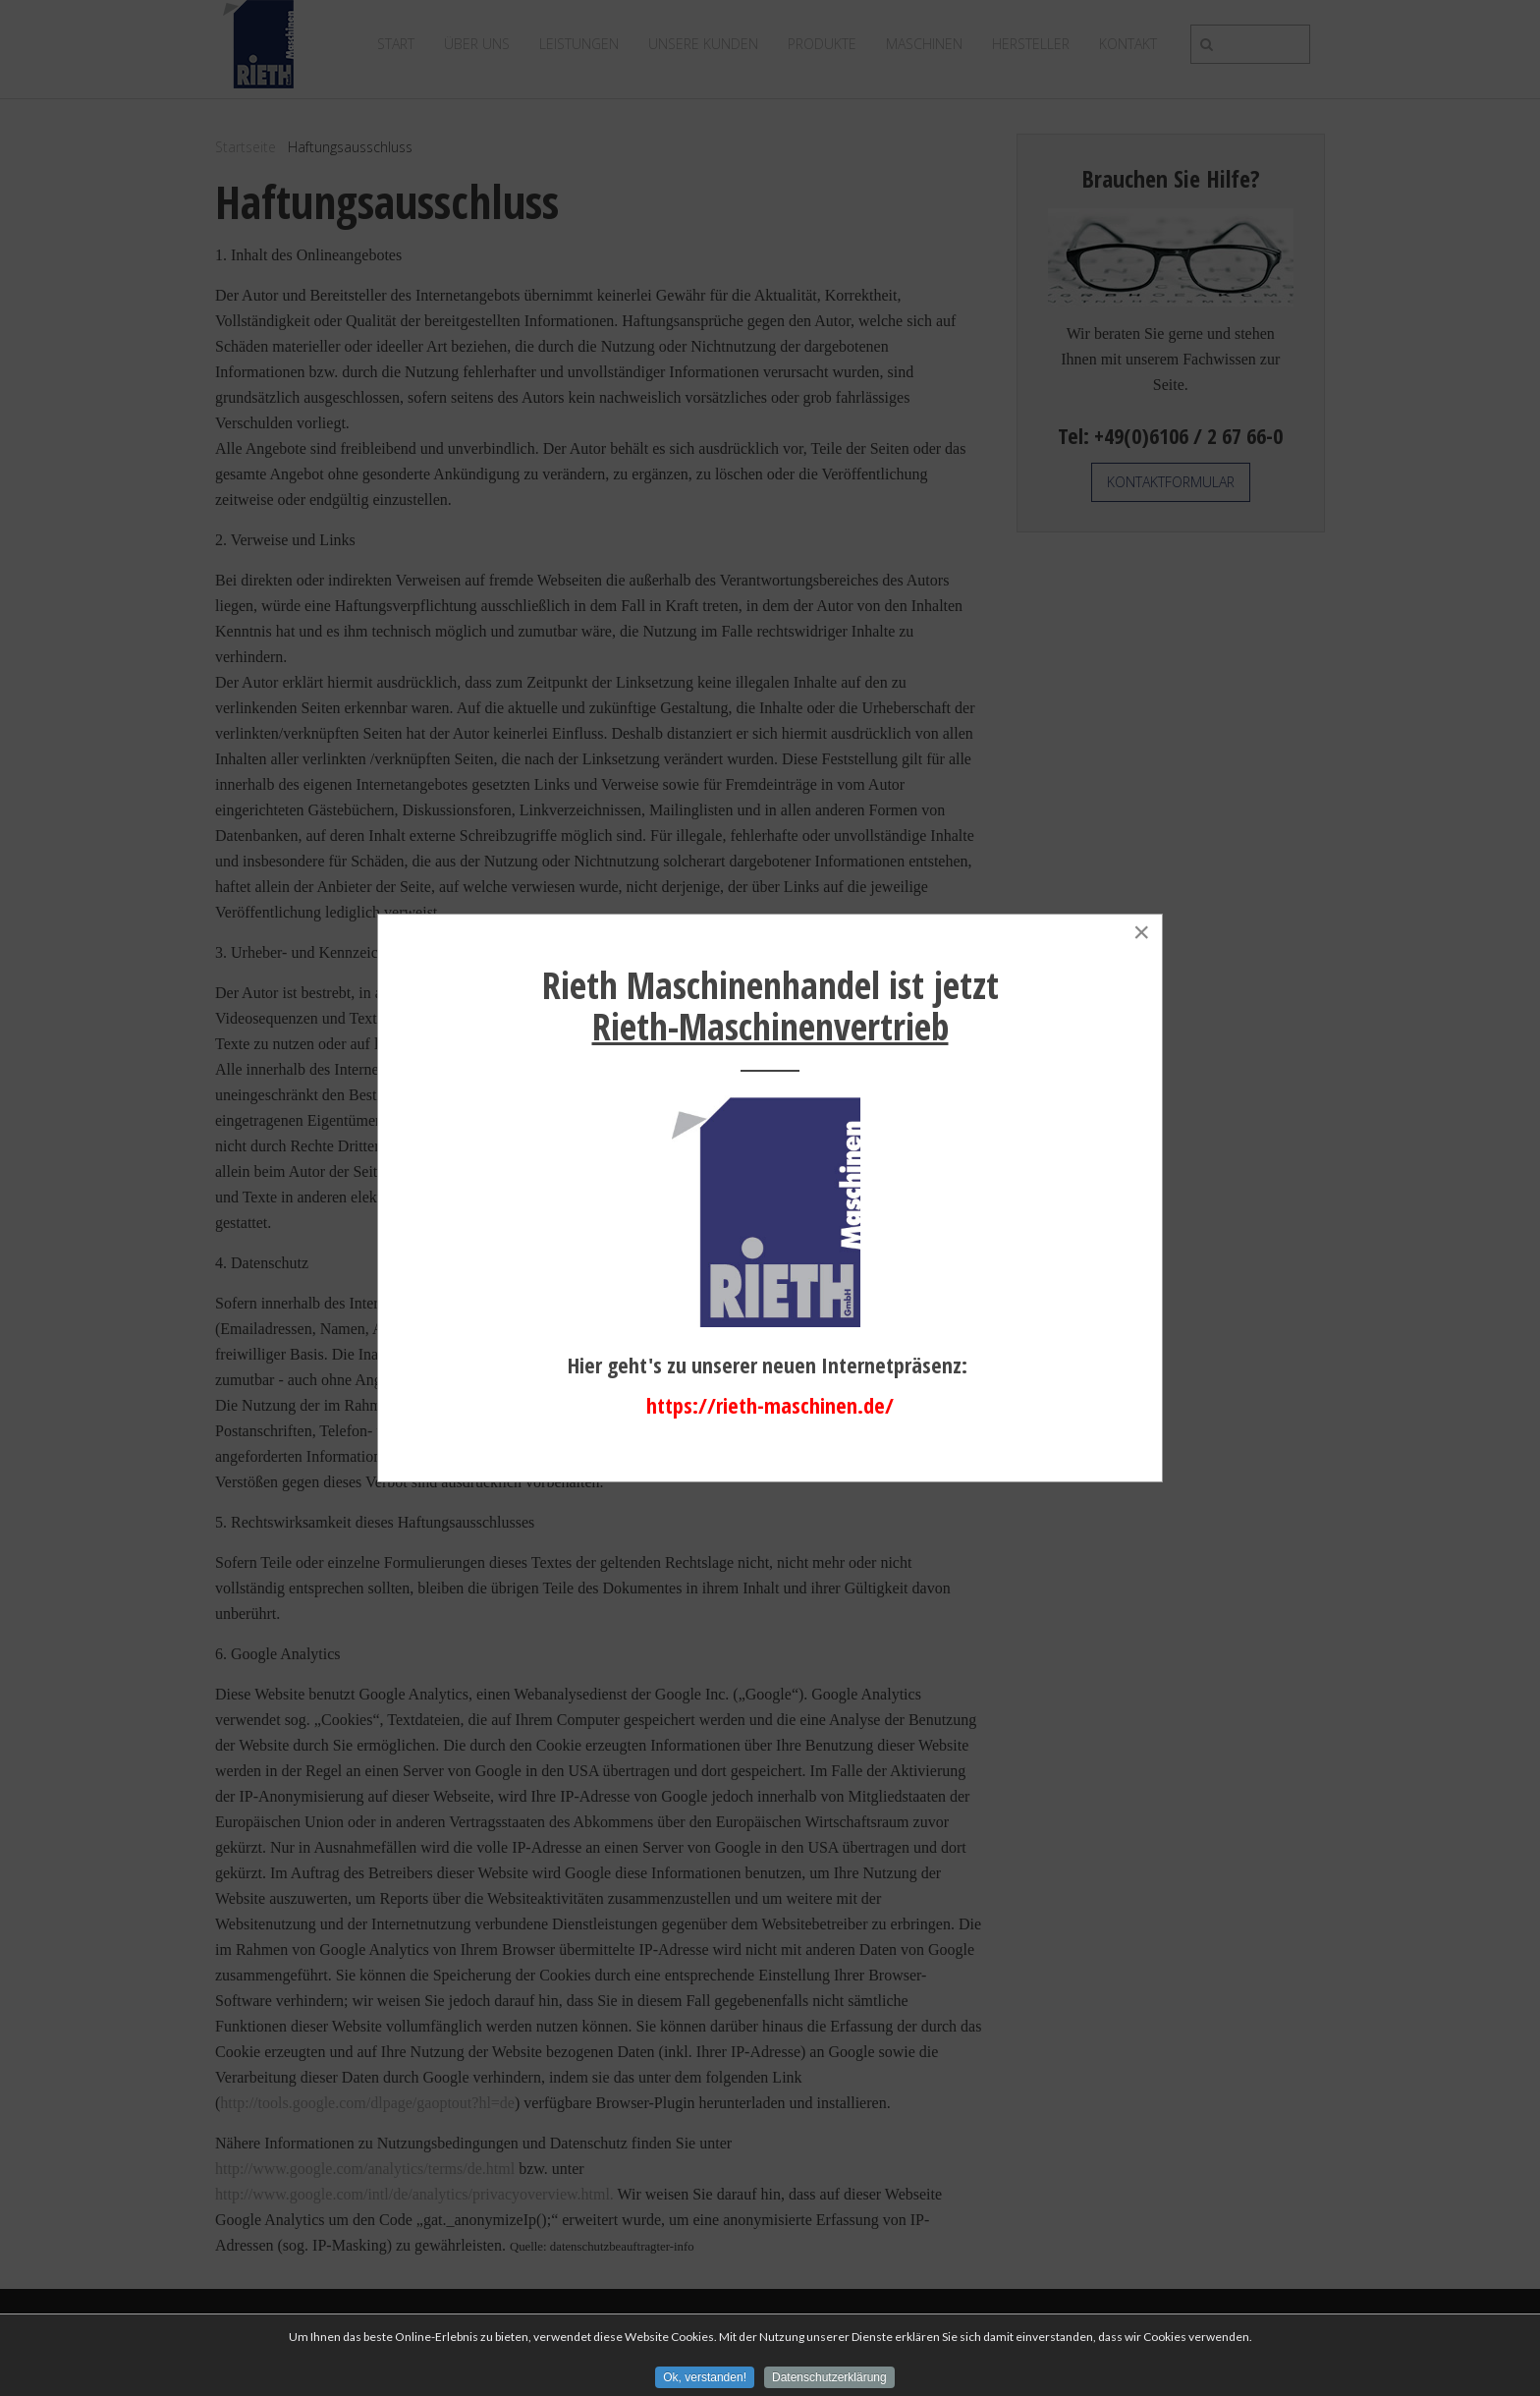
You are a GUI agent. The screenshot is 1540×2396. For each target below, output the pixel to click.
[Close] (1141, 932)
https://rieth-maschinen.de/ (770, 1405)
